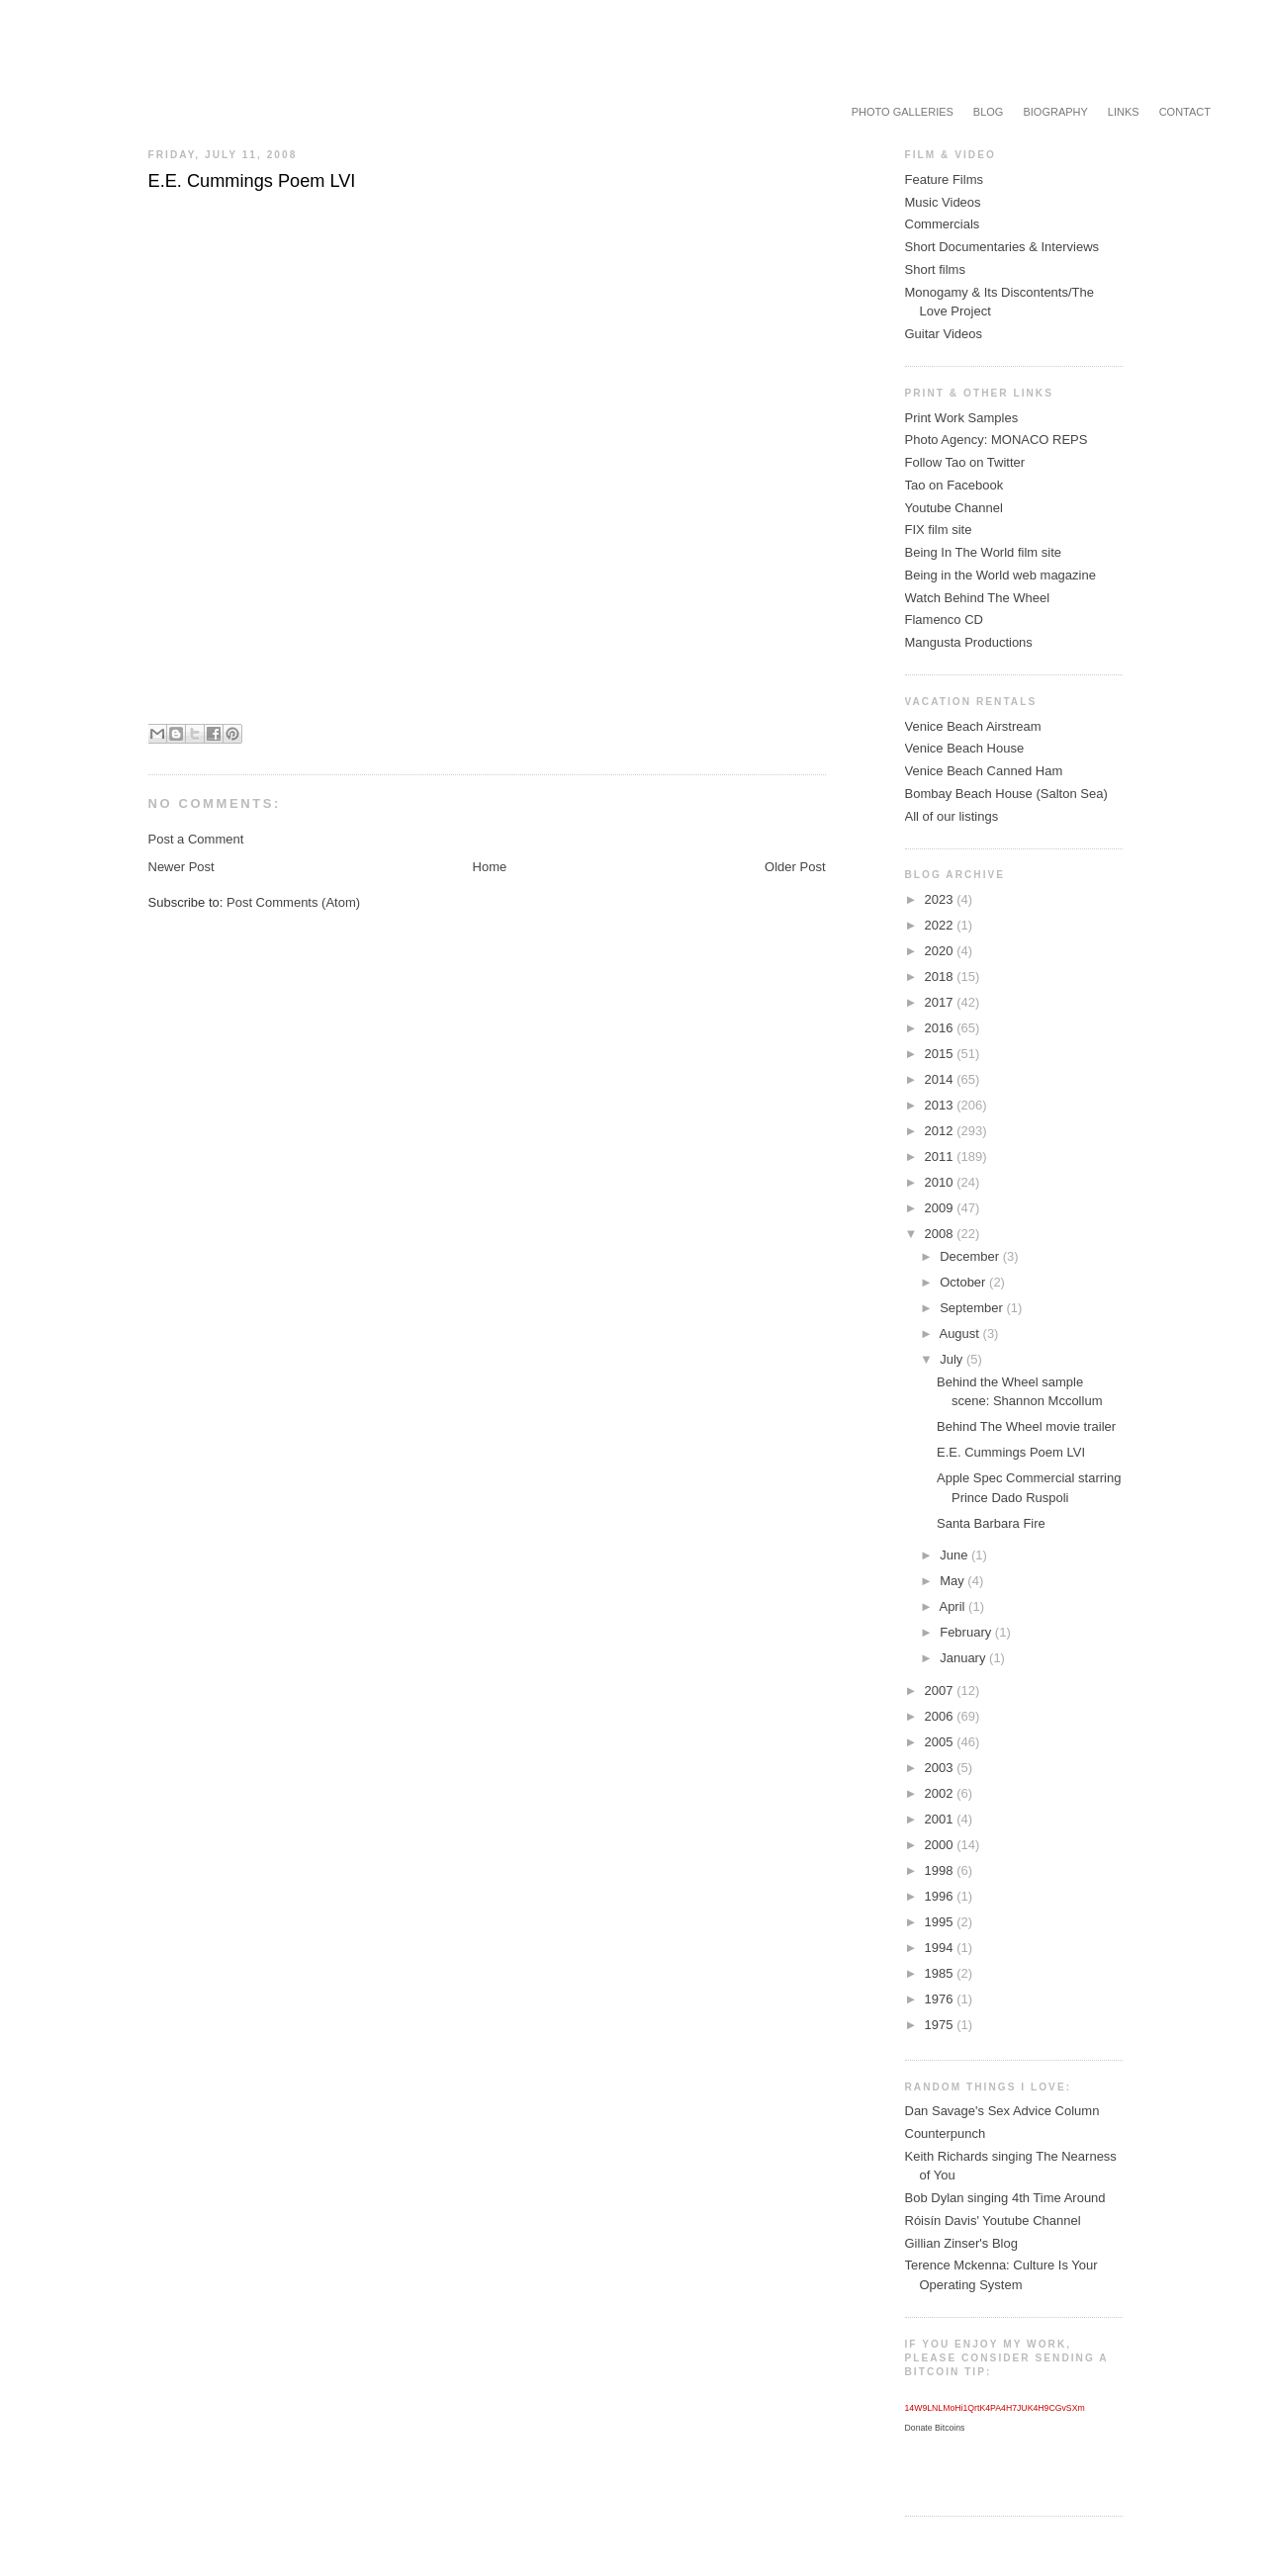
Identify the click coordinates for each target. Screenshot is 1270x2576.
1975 (941, 2024)
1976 (941, 1999)
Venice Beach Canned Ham (984, 770)
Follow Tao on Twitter (965, 462)
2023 (941, 899)
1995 (941, 1921)
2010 (941, 1182)
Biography (1055, 112)
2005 (941, 1741)
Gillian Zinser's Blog (961, 2243)
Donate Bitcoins (935, 2428)
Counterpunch (945, 2133)
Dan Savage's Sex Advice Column (1002, 2110)
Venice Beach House (965, 748)
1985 (941, 1973)
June (955, 1555)
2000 (941, 1844)
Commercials (942, 224)
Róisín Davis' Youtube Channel (993, 2220)
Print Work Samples (962, 417)
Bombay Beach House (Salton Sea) (1006, 793)
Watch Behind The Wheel (977, 597)
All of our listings (952, 816)
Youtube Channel (954, 507)
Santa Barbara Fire (991, 1523)
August (960, 1333)
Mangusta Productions (969, 642)
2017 (941, 1002)
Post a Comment (196, 839)
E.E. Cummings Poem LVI (1011, 1452)
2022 (941, 925)
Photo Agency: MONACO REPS (996, 439)
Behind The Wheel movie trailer (1026, 1426)
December (971, 1256)
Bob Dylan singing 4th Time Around (1005, 2197)
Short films (935, 269)
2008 (941, 1233)
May (953, 1580)
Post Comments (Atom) (293, 902)
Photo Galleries (902, 112)
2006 (941, 1716)
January (964, 1657)
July (953, 1359)
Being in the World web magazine (1000, 575)
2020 (941, 950)
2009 (941, 1207)
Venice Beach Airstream (973, 726)
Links (1123, 112)
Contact (1185, 112)
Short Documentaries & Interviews (1002, 246)
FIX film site (938, 529)
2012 (941, 1130)
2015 (941, 1053)
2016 (941, 1028)
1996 (941, 1896)
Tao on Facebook (954, 485)
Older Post (795, 866)
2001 (941, 1819)
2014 (941, 1079)
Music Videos (943, 202)
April (953, 1606)
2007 (941, 1690)
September (973, 1307)
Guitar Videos (944, 333)
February (967, 1632)
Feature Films (944, 179)
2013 (941, 1105)
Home (490, 866)
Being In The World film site (983, 552)
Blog (988, 112)
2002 (941, 1793)
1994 (941, 1947)
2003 (941, 1767)
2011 (941, 1156)
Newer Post (181, 866)
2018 (941, 976)
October (964, 1282)
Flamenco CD (944, 619)
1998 (941, 1870)
